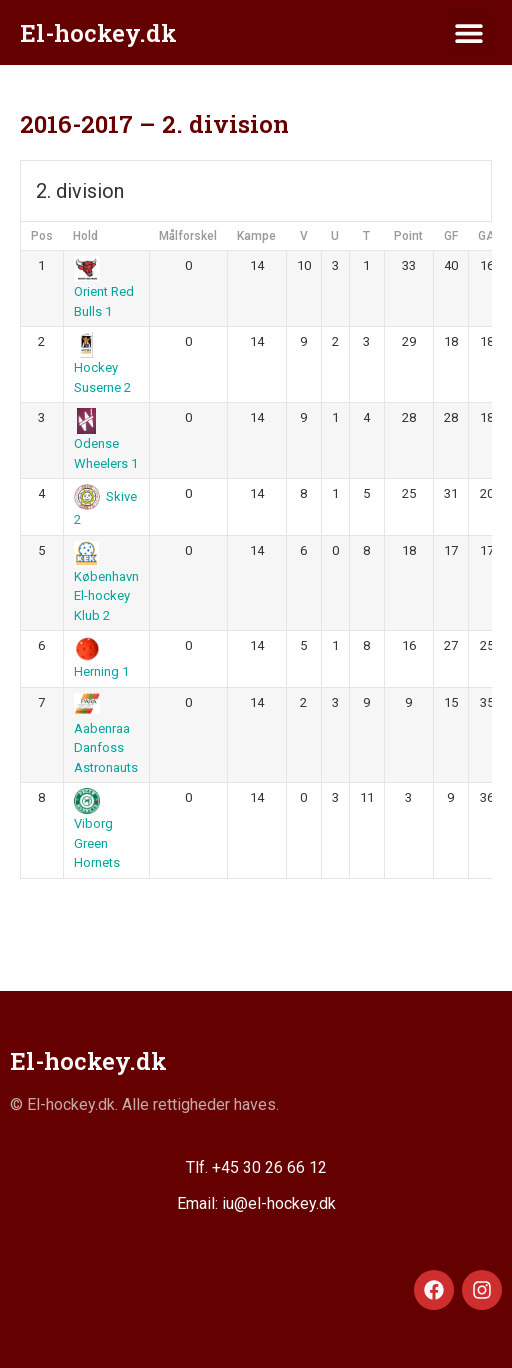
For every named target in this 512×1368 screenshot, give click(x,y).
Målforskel (188, 236)
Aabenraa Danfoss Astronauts (106, 736)
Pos (42, 236)
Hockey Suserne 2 (102, 366)
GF (451, 236)
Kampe (256, 236)
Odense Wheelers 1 (106, 442)
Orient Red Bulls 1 (104, 290)
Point (408, 236)
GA (486, 236)
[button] (469, 32)
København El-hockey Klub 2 (106, 584)
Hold (85, 236)
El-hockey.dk (98, 33)
